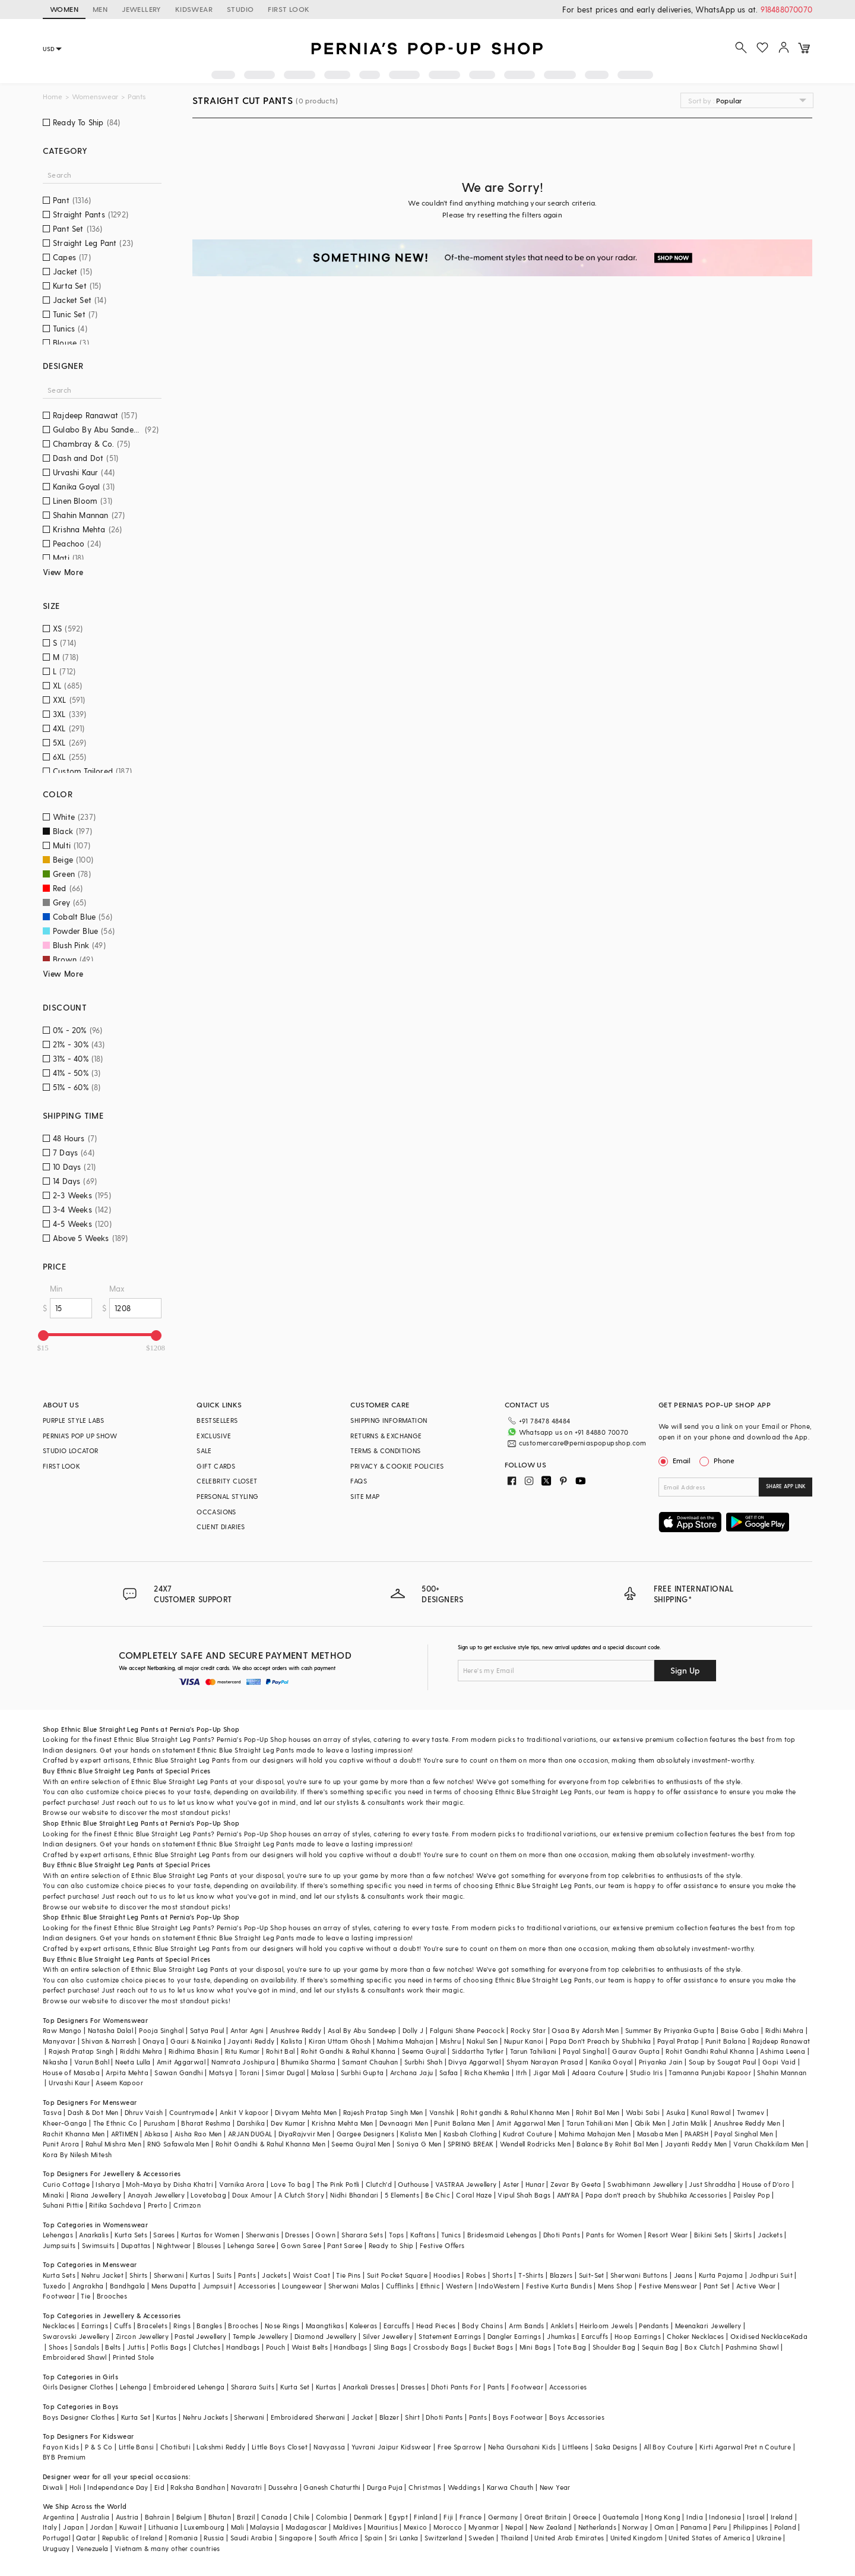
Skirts (743, 2235)
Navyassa (329, 2447)
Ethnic (430, 2286)
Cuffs (122, 2325)
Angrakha (88, 2286)
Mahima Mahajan (405, 2041)
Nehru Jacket (102, 2275)
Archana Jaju (411, 2072)
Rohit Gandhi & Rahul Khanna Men (270, 2144)
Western (459, 2286)
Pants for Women (614, 2235)
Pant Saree (344, 2245)
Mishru (450, 2041)
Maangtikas (325, 2325)
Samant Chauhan (370, 2062)
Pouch (276, 2347)
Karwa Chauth (510, 2487)
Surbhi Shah (423, 2062)
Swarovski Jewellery (76, 2336)
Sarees (164, 2235)
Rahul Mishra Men (113, 2144)
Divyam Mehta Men (306, 2112)
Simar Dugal (285, 2072)
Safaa (448, 2072)
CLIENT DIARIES (221, 1526)
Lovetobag (208, 2195)
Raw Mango (62, 2030)
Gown (325, 2235)
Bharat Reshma (205, 2123)
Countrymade (191, 2112)
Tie (85, 2296)
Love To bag (291, 2184)
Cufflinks (400, 2286)
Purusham (159, 2123)
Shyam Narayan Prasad (544, 2062)
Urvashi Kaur (69, 2082)
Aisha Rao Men (198, 2134)
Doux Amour (252, 2195)
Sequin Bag (660, 2347)
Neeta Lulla (132, 2062)
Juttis (136, 2347)
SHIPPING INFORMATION (388, 1420)
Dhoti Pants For (456, 2387)
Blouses (209, 2245)
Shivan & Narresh (108, 2041)
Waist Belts (310, 2347)
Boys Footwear (518, 2417)
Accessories (257, 2286)
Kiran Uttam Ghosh (340, 2041)
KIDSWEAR (194, 9)
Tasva (52, 2112)
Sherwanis (263, 2235)
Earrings (94, 2325)
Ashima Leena (782, 2051)
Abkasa (156, 2134)
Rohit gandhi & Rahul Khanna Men (515, 2112)
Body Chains (482, 2325)
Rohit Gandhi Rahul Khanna (710, 2051)
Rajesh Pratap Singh (81, 2051)
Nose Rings (282, 2325)
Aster (511, 2184)
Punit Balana (725, 2041)
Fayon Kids (61, 2447)
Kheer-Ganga (65, 2123)
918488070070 (786, 9)
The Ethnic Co (115, 2123)
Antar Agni (247, 2030)
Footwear (59, 2296)
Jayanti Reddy (250, 2041)
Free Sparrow (460, 2447)
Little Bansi (136, 2447)
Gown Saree (301, 2245)
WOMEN (64, 9)
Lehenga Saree (251, 2245)
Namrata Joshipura (243, 2062)
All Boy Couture (669, 2447)
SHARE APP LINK (786, 1486)
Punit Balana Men (462, 2123)
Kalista (292, 2041)
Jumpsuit (217, 2286)
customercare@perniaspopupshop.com (583, 1443)
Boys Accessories (576, 2417)
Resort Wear (668, 2235)
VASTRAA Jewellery (466, 2184)
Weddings (464, 2487)
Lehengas (58, 2235)
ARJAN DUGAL (250, 2134)
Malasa (322, 2072)
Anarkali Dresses (369, 2387)
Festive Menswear (668, 2286)
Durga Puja (385, 2487)
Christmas (425, 2487)
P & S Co (98, 2447)
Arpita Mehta (127, 2072)
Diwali (53, 2487)
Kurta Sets (131, 2235)
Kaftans (422, 2235)
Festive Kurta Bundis (559, 2286)
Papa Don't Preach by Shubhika (600, 2041)
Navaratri (246, 2487)
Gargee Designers (365, 2134)
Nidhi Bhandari (354, 2195)
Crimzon (187, 2205)
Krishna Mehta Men (342, 2123)
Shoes (58, 2347)
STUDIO (240, 9)
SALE (204, 1450)
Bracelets (152, 2325)
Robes (476, 2275)
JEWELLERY (141, 9)
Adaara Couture (598, 2072)
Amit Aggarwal (181, 2062)
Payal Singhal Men (743, 2134)
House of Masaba (71, 2072)
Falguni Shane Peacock (467, 2030)
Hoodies (446, 2275)
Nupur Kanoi (523, 2041)
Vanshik (442, 2112)
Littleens (575, 2447)
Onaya (153, 2041)
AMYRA (568, 2195)
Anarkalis (94, 2235)
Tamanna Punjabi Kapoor (710, 2072)
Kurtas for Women (210, 2235)
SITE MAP (364, 1496)
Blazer (389, 2417)
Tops (396, 2235)
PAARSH (696, 2134)
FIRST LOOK (288, 9)
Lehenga (133, 2387)
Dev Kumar (288, 2123)
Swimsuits (98, 2245)
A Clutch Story (301, 2195)
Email (676, 1460)
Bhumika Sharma (308, 2062)
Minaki (53, 2195)
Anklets (562, 2325)
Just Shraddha (712, 2184)
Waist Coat (311, 2275)
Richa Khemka (487, 2072)
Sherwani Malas (354, 2286)
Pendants (654, 2325)
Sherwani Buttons (638, 2275)
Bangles (209, 2325)
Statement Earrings (450, 2336)
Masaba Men (658, 2134)
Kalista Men (418, 2134)
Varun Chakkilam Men (769, 2144)
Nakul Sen (482, 2041)
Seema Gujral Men (360, 2144)
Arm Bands (526, 2325)
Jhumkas (561, 2336)
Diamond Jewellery (325, 2336)
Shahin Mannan (781, 2072)
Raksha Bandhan (197, 2487)
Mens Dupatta (174, 2286)
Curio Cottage (66, 2184)
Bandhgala (127, 2286)
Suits (224, 2275)
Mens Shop (615, 2286)
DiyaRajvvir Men (304, 2134)
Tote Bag (571, 2347)
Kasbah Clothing (470, 2134)
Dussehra (282, 2487)
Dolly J (413, 2030)
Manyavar (59, 2041)
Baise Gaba (740, 2030)
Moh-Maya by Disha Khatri (169, 2184)
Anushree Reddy (296, 2030)
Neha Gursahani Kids (522, 2447)
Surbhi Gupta (362, 2072)
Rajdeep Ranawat (781, 2041)
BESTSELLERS (217, 1420)
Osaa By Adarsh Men (585, 2030)
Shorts (502, 2275)
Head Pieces (435, 2325)
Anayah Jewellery (156, 2195)
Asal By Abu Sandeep (362, 2030)
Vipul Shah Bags (524, 2195)
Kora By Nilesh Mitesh (77, 2154)
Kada (799, 2336)
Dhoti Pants (561, 2235)
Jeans (683, 2275)
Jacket (362, 2417)
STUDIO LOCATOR (71, 1450)
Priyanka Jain (661, 2062)
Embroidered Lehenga (189, 2387)
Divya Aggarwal (474, 2062)
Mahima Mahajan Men (595, 2134)
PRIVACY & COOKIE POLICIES (397, 1466)
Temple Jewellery (260, 2336)
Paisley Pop (751, 2195)
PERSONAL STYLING (227, 1496)
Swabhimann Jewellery (645, 2184)
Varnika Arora (241, 2184)
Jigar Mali (549, 2072)
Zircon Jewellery (142, 2336)
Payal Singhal (584, 2051)
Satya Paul (207, 2030)
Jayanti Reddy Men (696, 2144)
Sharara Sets (362, 2235)
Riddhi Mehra (141, 2051)
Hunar (534, 2184)
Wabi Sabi (643, 2112)
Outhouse (413, 2184)
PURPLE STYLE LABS (73, 1420)
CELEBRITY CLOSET (227, 1481)
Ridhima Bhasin (194, 2051)
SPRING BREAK (471, 2144)
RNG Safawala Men (178, 2144)
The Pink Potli (338, 2184)
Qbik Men (650, 2123)
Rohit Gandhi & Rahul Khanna (348, 2051)
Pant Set (717, 2286)
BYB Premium (64, 2457)
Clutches (206, 2347)
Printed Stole (133, 2357)
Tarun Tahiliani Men (597, 2123)
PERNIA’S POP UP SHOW (80, 1435)
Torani (249, 2072)
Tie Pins (348, 2275)
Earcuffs (397, 2325)
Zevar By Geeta (575, 2184)
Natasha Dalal (110, 2030)
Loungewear (302, 2286)
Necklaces (59, 2325)
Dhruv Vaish (144, 2112)
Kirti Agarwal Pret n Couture (745, 2447)
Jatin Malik (689, 2123)
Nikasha (55, 2062)
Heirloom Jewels (606, 2325)
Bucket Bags (493, 2347)
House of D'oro (766, 2184)
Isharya (108, 2184)
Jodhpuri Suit (771, 2275)
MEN (100, 9)
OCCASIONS (216, 1512)
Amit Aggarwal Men (528, 2123)
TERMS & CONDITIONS (385, 1450)
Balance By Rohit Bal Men (618, 2144)
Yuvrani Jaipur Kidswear (392, 2447)
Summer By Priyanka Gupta (670, 2030)
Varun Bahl (91, 2062)
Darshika (251, 2123)
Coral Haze (474, 2195)
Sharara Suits (252, 2387)
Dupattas (136, 2245)
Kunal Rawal (710, 2112)
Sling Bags (390, 2347)
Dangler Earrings (514, 2336)
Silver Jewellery (388, 2336)
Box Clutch (702, 2347)
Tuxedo (54, 2286)
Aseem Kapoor (119, 2082)
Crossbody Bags (440, 2347)
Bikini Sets (710, 2235)
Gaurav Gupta (636, 2051)
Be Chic (437, 2195)
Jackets (770, 2235)
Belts (113, 2347)
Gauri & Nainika (195, 2041)
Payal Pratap (678, 2041)
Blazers (561, 2275)
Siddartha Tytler (478, 2051)
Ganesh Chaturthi (331, 2487)
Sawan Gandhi (178, 2072)
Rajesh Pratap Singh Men (383, 2112)
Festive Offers (442, 2245)
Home (52, 96)
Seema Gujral (424, 2051)
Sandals (86, 2347)
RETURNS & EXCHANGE (386, 1435)
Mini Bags (536, 2347)
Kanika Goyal (611, 2062)
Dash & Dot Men (93, 2112)
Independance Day (117, 2487)
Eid (159, 2487)
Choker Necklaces (695, 2336)
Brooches (112, 2296)
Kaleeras (363, 2325)
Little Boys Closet (280, 2447)
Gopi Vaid (779, 2062)
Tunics (451, 2235)
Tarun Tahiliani (533, 2051)
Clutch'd (379, 2184)
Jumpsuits (59, 2245)
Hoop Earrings (638, 2336)
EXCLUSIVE (214, 1435)
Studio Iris (646, 2072)
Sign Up (685, 1670)
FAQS (358, 1481)
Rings (182, 2325)
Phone (723, 1460)
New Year (555, 2487)
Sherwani (169, 2275)
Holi (75, 2487)
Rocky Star (528, 2030)
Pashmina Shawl (752, 2347)
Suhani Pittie (63, 2205)
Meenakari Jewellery (708, 2325)
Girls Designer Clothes (78, 2387)
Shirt (412, 2417)
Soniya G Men (419, 2144)
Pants (247, 2275)
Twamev (750, 2112)
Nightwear (174, 2245)
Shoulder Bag (614, 2347)
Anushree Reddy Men (747, 2123)
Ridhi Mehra (784, 2030)
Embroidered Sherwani (308, 2417)
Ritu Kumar (242, 2051)
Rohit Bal (280, 2051)
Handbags (242, 2347)
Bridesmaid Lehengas (502, 2235)
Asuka (675, 2112)
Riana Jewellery (96, 2195)
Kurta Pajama (721, 2275)
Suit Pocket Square (397, 2275)
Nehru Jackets (205, 2417)
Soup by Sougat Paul (722, 2062)
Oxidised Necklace (760, 2336)
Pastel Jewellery (200, 2336)
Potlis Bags (168, 2347)
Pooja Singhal (161, 2030)
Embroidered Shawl (75, 2357)
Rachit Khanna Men (74, 2134)
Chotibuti (175, 2447)
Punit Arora (61, 2144)
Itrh (521, 2072)
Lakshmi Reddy (221, 2447)
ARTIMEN (124, 2134)
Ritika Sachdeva (115, 2205)
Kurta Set (295, 2387)
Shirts (138, 2275)
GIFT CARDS (216, 1466)
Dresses (297, 2235)
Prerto (157, 2205)
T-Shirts (530, 2275)
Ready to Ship (391, 2245)
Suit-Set (591, 2275)
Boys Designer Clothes (79, 2417)
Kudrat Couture (528, 2134)
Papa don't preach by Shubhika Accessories (656, 2195)
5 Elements (402, 2195)
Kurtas (200, 2275)
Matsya (221, 2072)
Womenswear (95, 96)
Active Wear (755, 2286)
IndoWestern (499, 2286)
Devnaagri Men (403, 2123)
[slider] (43, 1335)
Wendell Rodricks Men (535, 2144)
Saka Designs (616, 2447)
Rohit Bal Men (598, 2112)
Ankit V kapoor (244, 2112)
